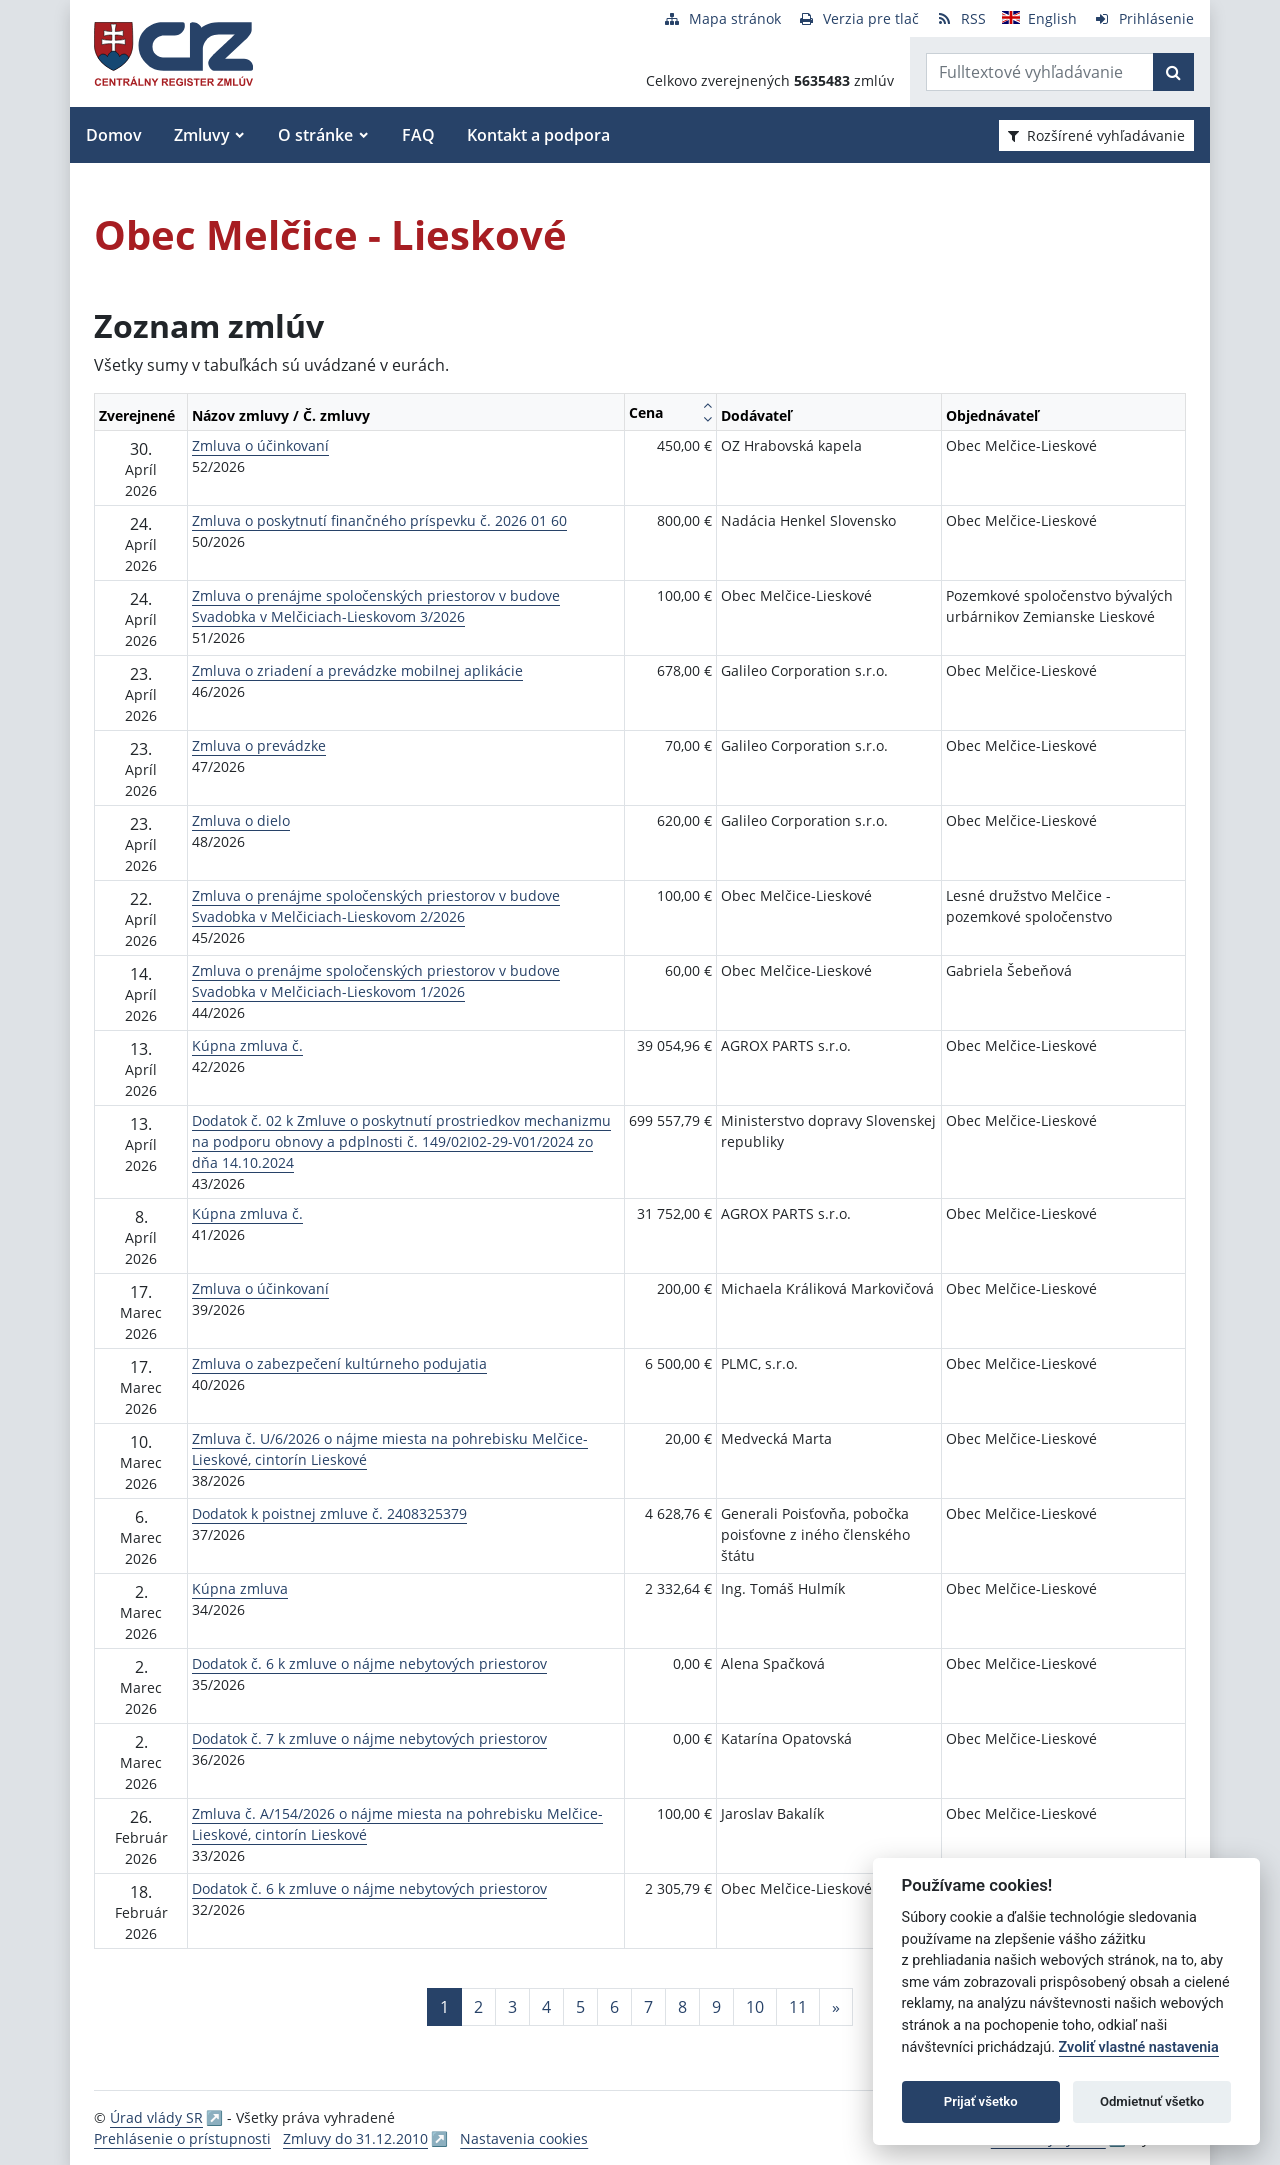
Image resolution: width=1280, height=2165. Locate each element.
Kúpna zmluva (240, 1588)
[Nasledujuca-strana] (836, 2007)
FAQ (418, 135)
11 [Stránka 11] (798, 2007)
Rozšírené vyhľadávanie (1096, 135)
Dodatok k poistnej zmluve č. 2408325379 (329, 1513)
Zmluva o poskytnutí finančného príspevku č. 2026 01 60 (379, 520)
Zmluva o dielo (241, 820)
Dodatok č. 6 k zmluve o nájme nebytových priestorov (369, 1663)
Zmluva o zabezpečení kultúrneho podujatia (339, 1363)
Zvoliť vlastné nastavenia (1139, 2047)
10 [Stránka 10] (755, 2007)
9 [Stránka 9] (716, 2007)
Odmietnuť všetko (1152, 2101)
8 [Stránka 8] (682, 2007)
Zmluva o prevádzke (259, 745)
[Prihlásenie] (1143, 18)
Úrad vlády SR (156, 2117)
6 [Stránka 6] (614, 2007)
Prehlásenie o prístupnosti (182, 2138)
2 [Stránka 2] (478, 2007)
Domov (114, 135)
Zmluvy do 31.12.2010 (355, 2138)
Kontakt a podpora (538, 135)
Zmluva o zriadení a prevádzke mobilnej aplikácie (357, 670)
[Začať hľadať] (1173, 72)
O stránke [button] (315, 135)
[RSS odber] (960, 18)
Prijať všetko (981, 2101)
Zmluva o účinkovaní (260, 445)
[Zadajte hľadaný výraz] (1040, 72)
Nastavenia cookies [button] (524, 2138)
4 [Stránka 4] (546, 2007)
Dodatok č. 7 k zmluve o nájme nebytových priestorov (369, 1738)
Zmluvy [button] (202, 135)
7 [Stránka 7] (648, 2007)
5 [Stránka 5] (580, 2007)
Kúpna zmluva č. (247, 1045)
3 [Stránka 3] (512, 2007)
